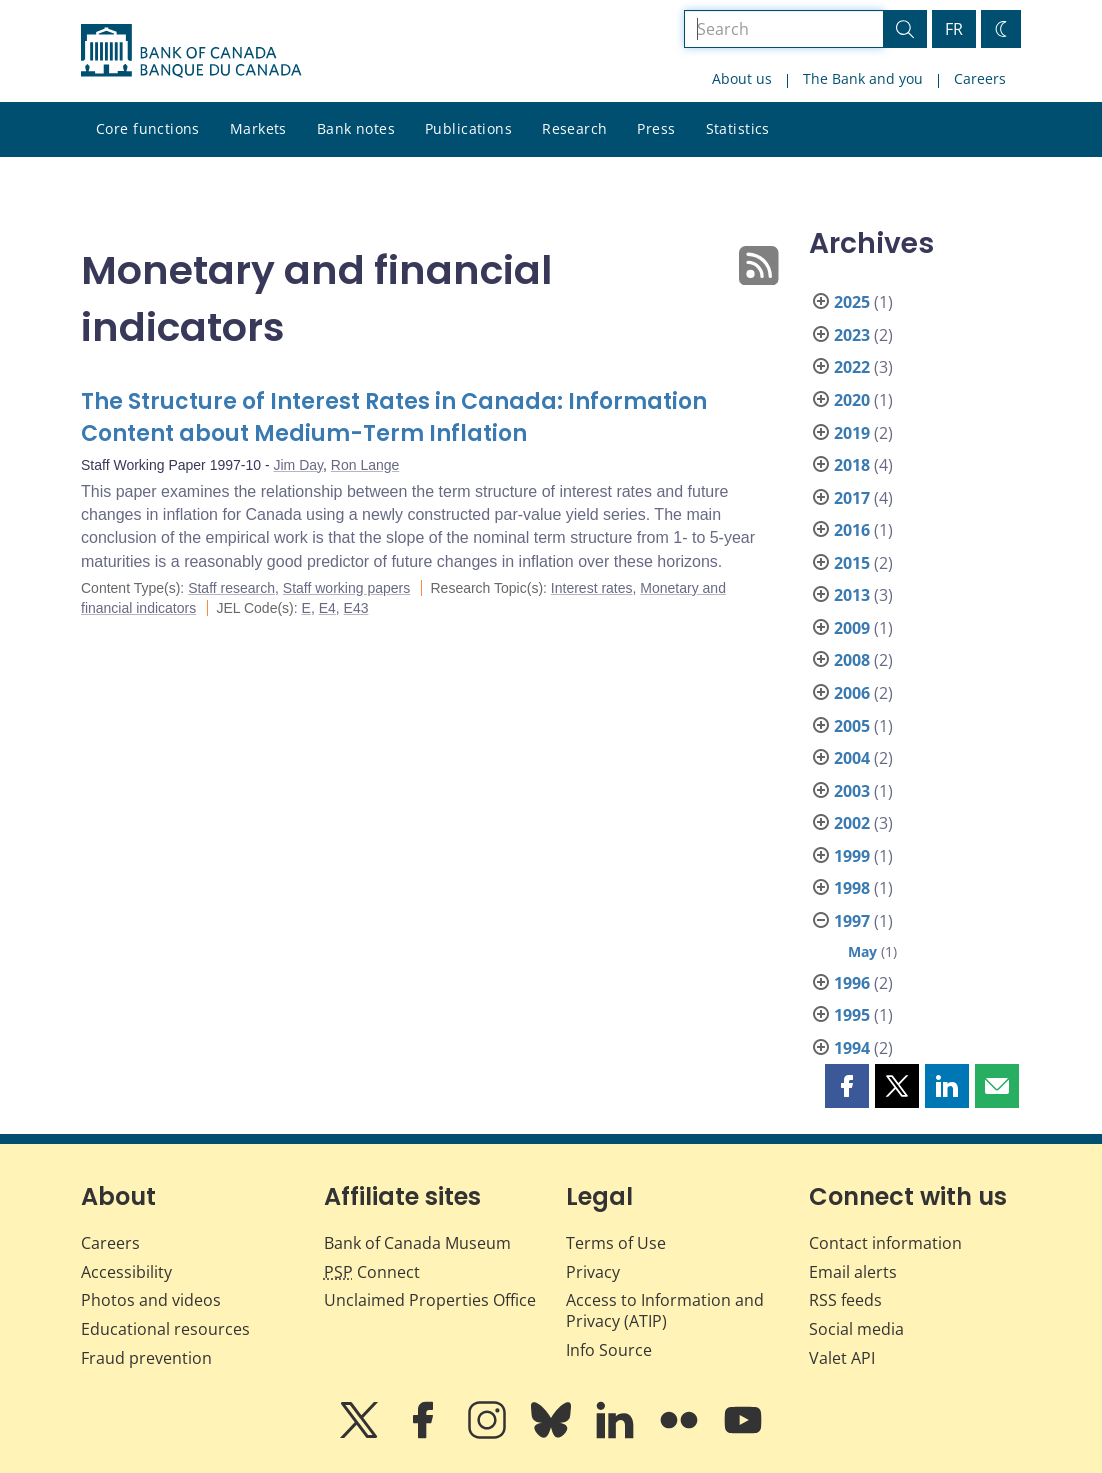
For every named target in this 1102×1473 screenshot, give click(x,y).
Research (574, 128)
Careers (980, 78)
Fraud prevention (146, 1358)
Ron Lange (365, 465)
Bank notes (356, 128)
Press (656, 128)
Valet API (842, 1358)
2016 (852, 530)
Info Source (609, 1350)
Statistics (738, 128)
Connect (372, 1272)
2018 (852, 465)
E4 (327, 608)
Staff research (231, 588)
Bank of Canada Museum (417, 1243)
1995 (852, 1015)
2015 (852, 563)
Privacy (593, 1272)
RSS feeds (845, 1300)
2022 (852, 367)
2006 (852, 693)
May (862, 951)
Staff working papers (346, 588)
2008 (852, 660)
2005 (852, 726)
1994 (852, 1048)
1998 (852, 888)
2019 (852, 433)
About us (742, 78)
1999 (852, 856)
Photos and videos (151, 1300)
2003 (852, 791)
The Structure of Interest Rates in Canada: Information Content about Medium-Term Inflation (394, 417)
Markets (258, 128)
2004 (852, 758)
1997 (852, 921)
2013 (852, 595)
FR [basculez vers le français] (954, 29)
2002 (852, 823)
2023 (852, 335)
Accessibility (126, 1272)
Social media (856, 1329)
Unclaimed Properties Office (430, 1300)
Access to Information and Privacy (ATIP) (665, 1310)
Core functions (148, 128)
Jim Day (299, 465)
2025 (852, 302)
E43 (356, 608)
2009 (852, 628)
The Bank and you (863, 78)
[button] (847, 1086)
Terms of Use (616, 1243)
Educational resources (165, 1329)
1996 (852, 983)
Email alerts (853, 1272)
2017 (852, 498)
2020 (852, 400)
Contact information (885, 1243)
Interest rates (592, 588)
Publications (468, 128)
